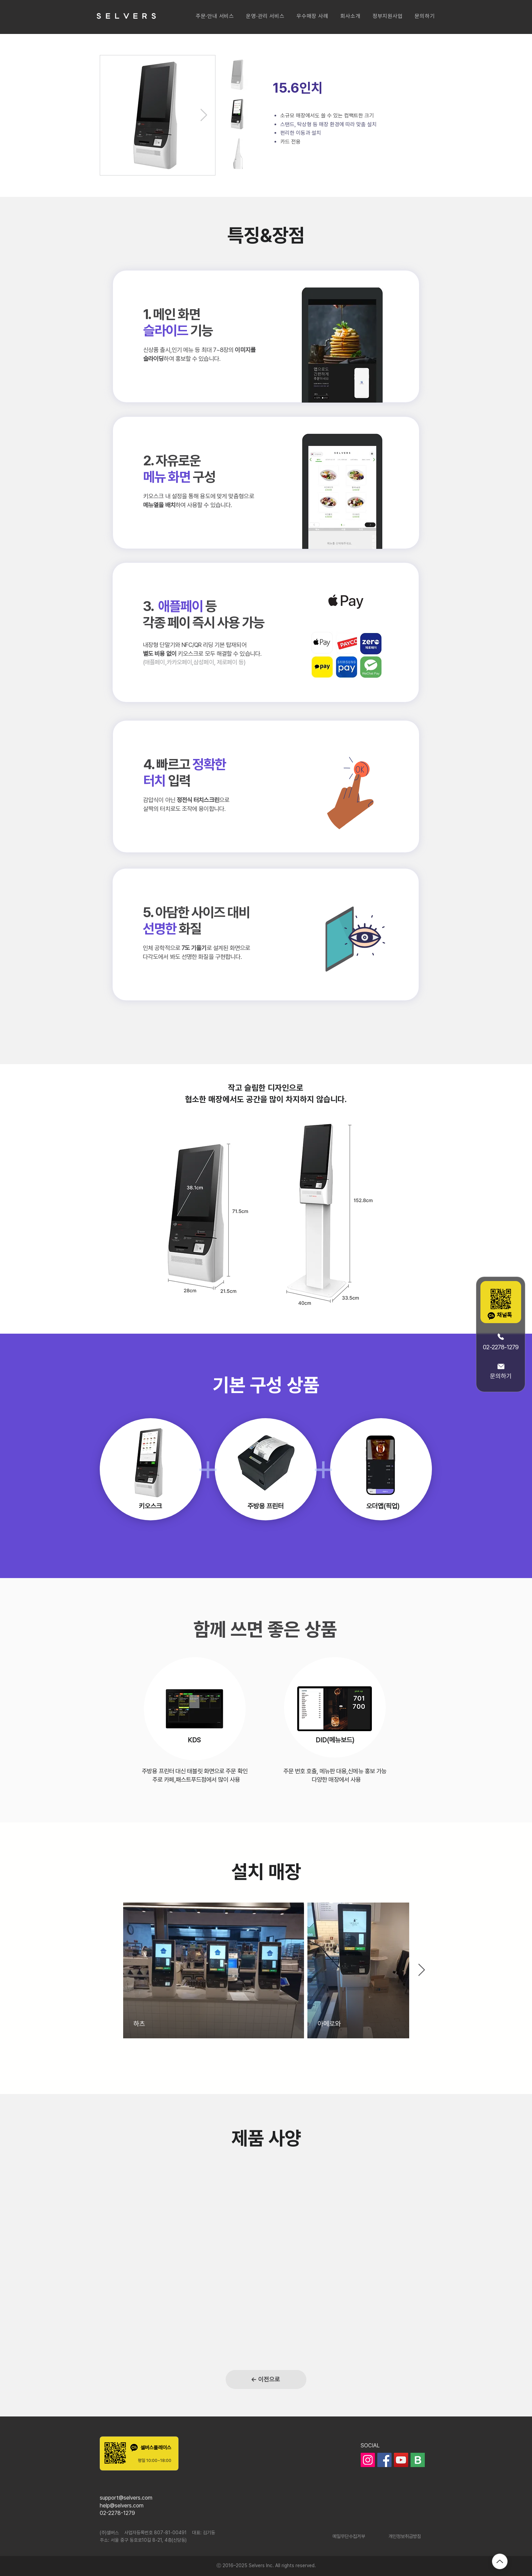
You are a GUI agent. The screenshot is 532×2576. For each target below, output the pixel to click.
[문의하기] (501, 1370)
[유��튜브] (401, 2460)
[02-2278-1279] (501, 1341)
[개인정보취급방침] (405, 2536)
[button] (215, 16)
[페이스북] (384, 2460)
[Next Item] (204, 115)
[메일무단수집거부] (349, 2536)
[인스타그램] (368, 2460)
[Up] (500, 2561)
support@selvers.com (126, 2498)
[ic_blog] (418, 2460)
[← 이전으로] (266, 2379)
